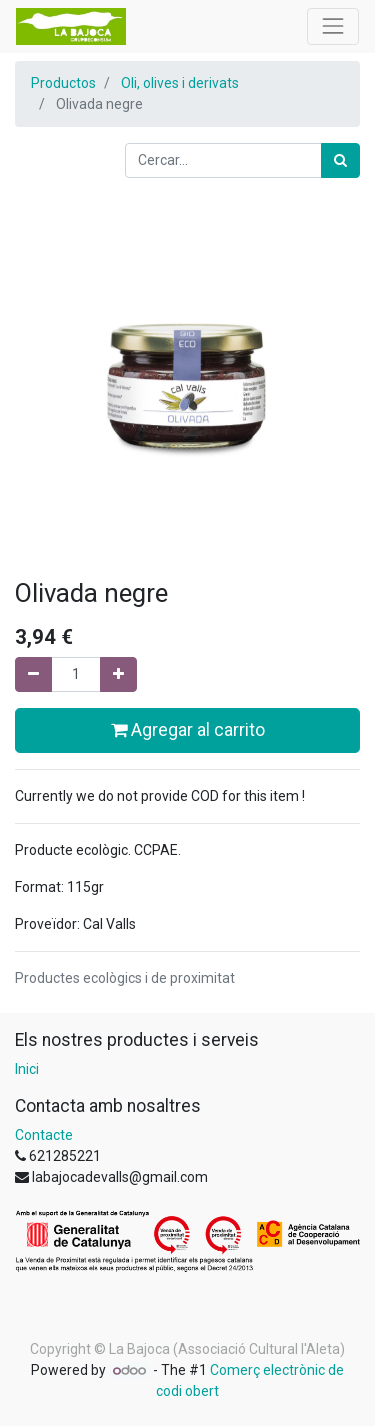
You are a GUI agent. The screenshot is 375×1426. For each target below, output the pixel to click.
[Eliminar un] (33, 674)
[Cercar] (340, 160)
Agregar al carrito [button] (188, 730)
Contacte (44, 1135)
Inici (27, 1069)
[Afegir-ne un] (118, 674)
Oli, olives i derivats (180, 83)
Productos (63, 83)
